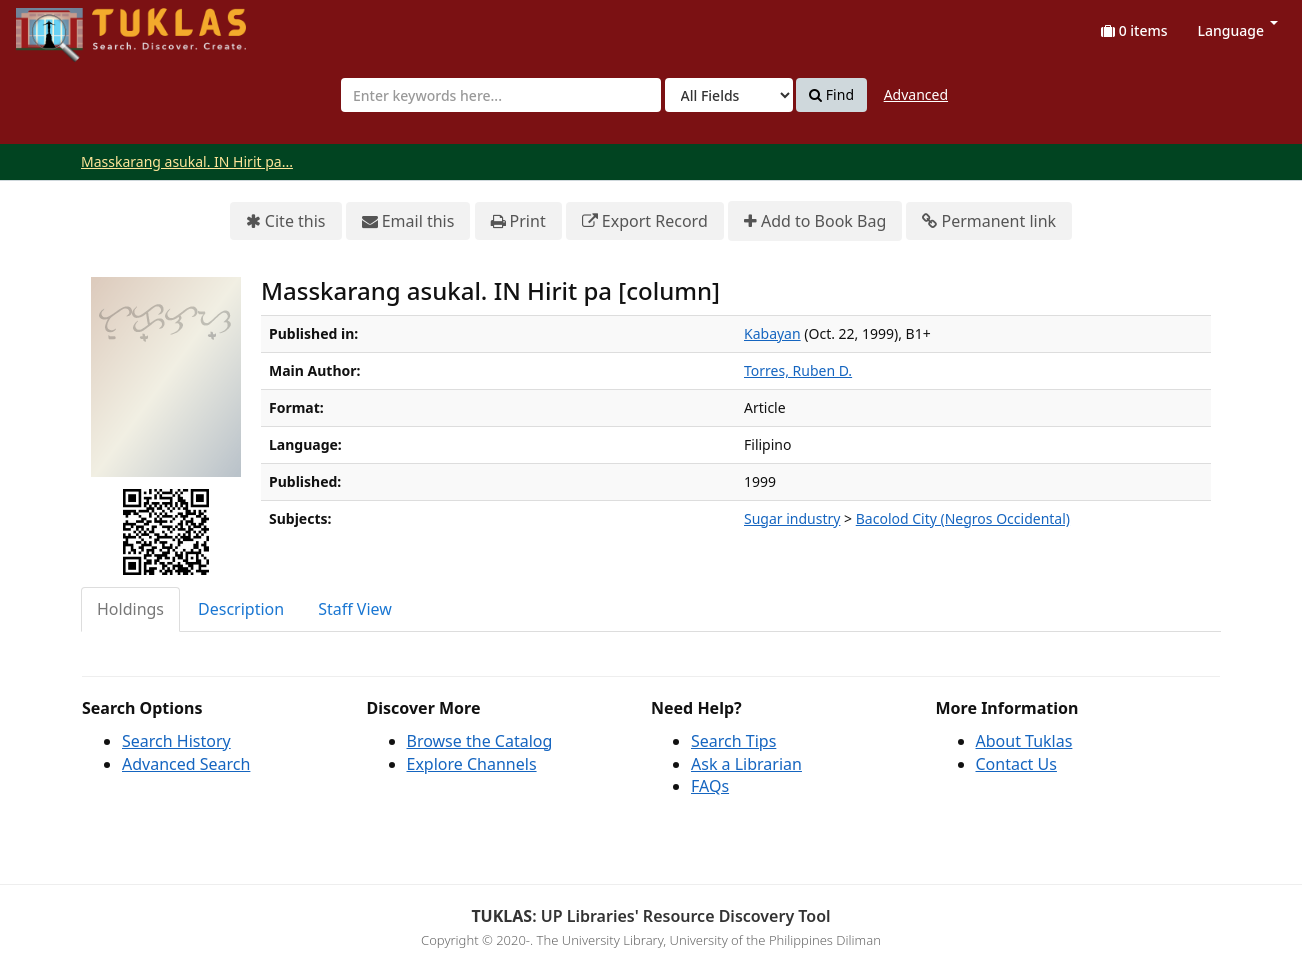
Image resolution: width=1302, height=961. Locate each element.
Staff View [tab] (355, 609)
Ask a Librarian (746, 764)
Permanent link (989, 221)
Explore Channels (472, 764)
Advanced (916, 94)
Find (831, 95)
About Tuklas (1024, 741)
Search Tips (733, 741)
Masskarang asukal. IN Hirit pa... (187, 161)
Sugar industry (792, 518)
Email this (408, 221)
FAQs (710, 786)
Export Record (645, 221)
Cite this (286, 221)
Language (1238, 30)
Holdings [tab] (130, 609)
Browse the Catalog (480, 741)
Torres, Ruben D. (798, 370)
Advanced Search (186, 764)
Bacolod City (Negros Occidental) (963, 518)
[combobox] (501, 95)
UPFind (65, 25)
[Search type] (729, 95)
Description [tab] (241, 609)
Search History (176, 741)
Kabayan (772, 333)
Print (518, 221)
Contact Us (1016, 764)
